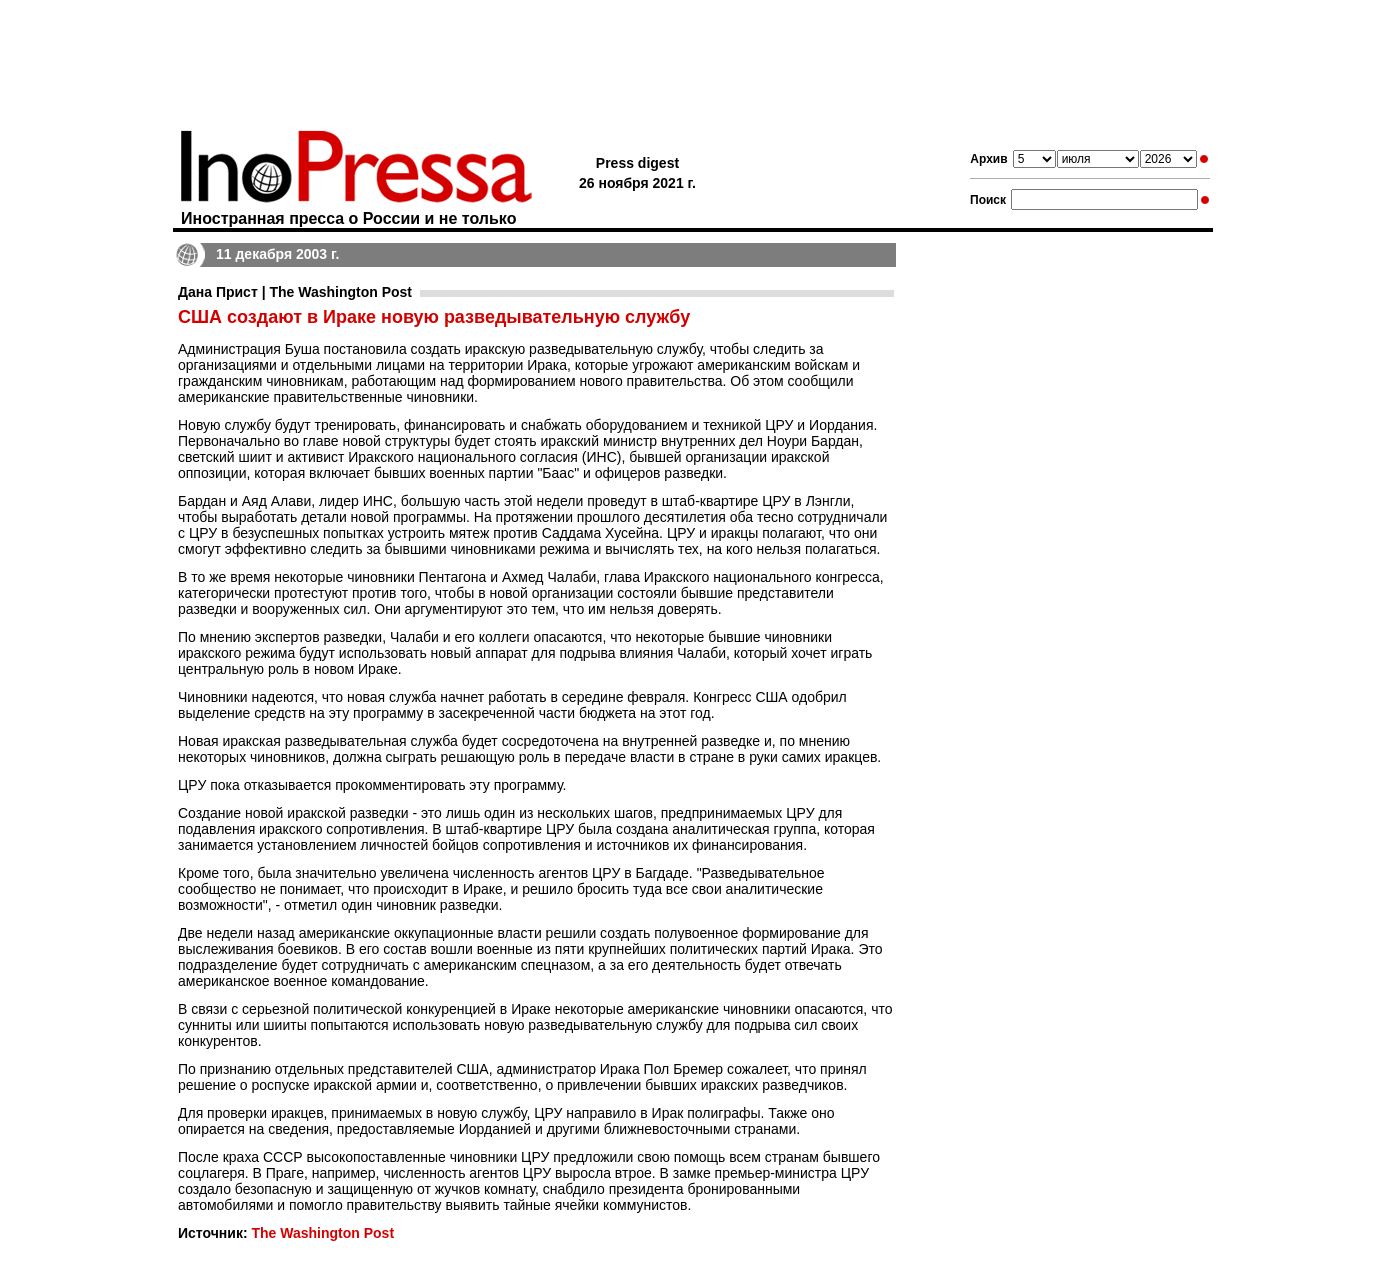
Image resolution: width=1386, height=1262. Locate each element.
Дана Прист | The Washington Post (295, 292)
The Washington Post (322, 1233)
